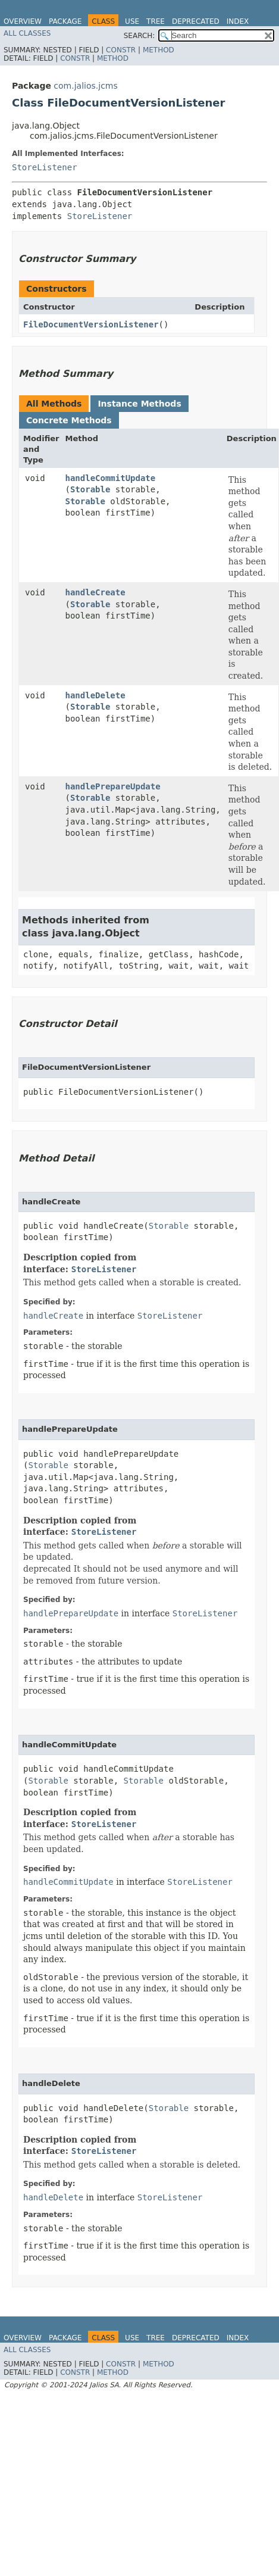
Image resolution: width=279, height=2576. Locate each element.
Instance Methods (139, 403)
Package (65, 21)
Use (132, 21)
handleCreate (95, 592)
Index (238, 21)
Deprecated (196, 21)
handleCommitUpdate (110, 478)
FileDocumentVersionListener (91, 324)
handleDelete (95, 695)
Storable (90, 489)
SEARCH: (139, 36)
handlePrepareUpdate (113, 786)
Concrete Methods (69, 420)
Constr (121, 50)
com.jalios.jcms (85, 85)
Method (158, 50)
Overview (23, 21)
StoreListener (44, 167)
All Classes (27, 33)
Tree (155, 21)
